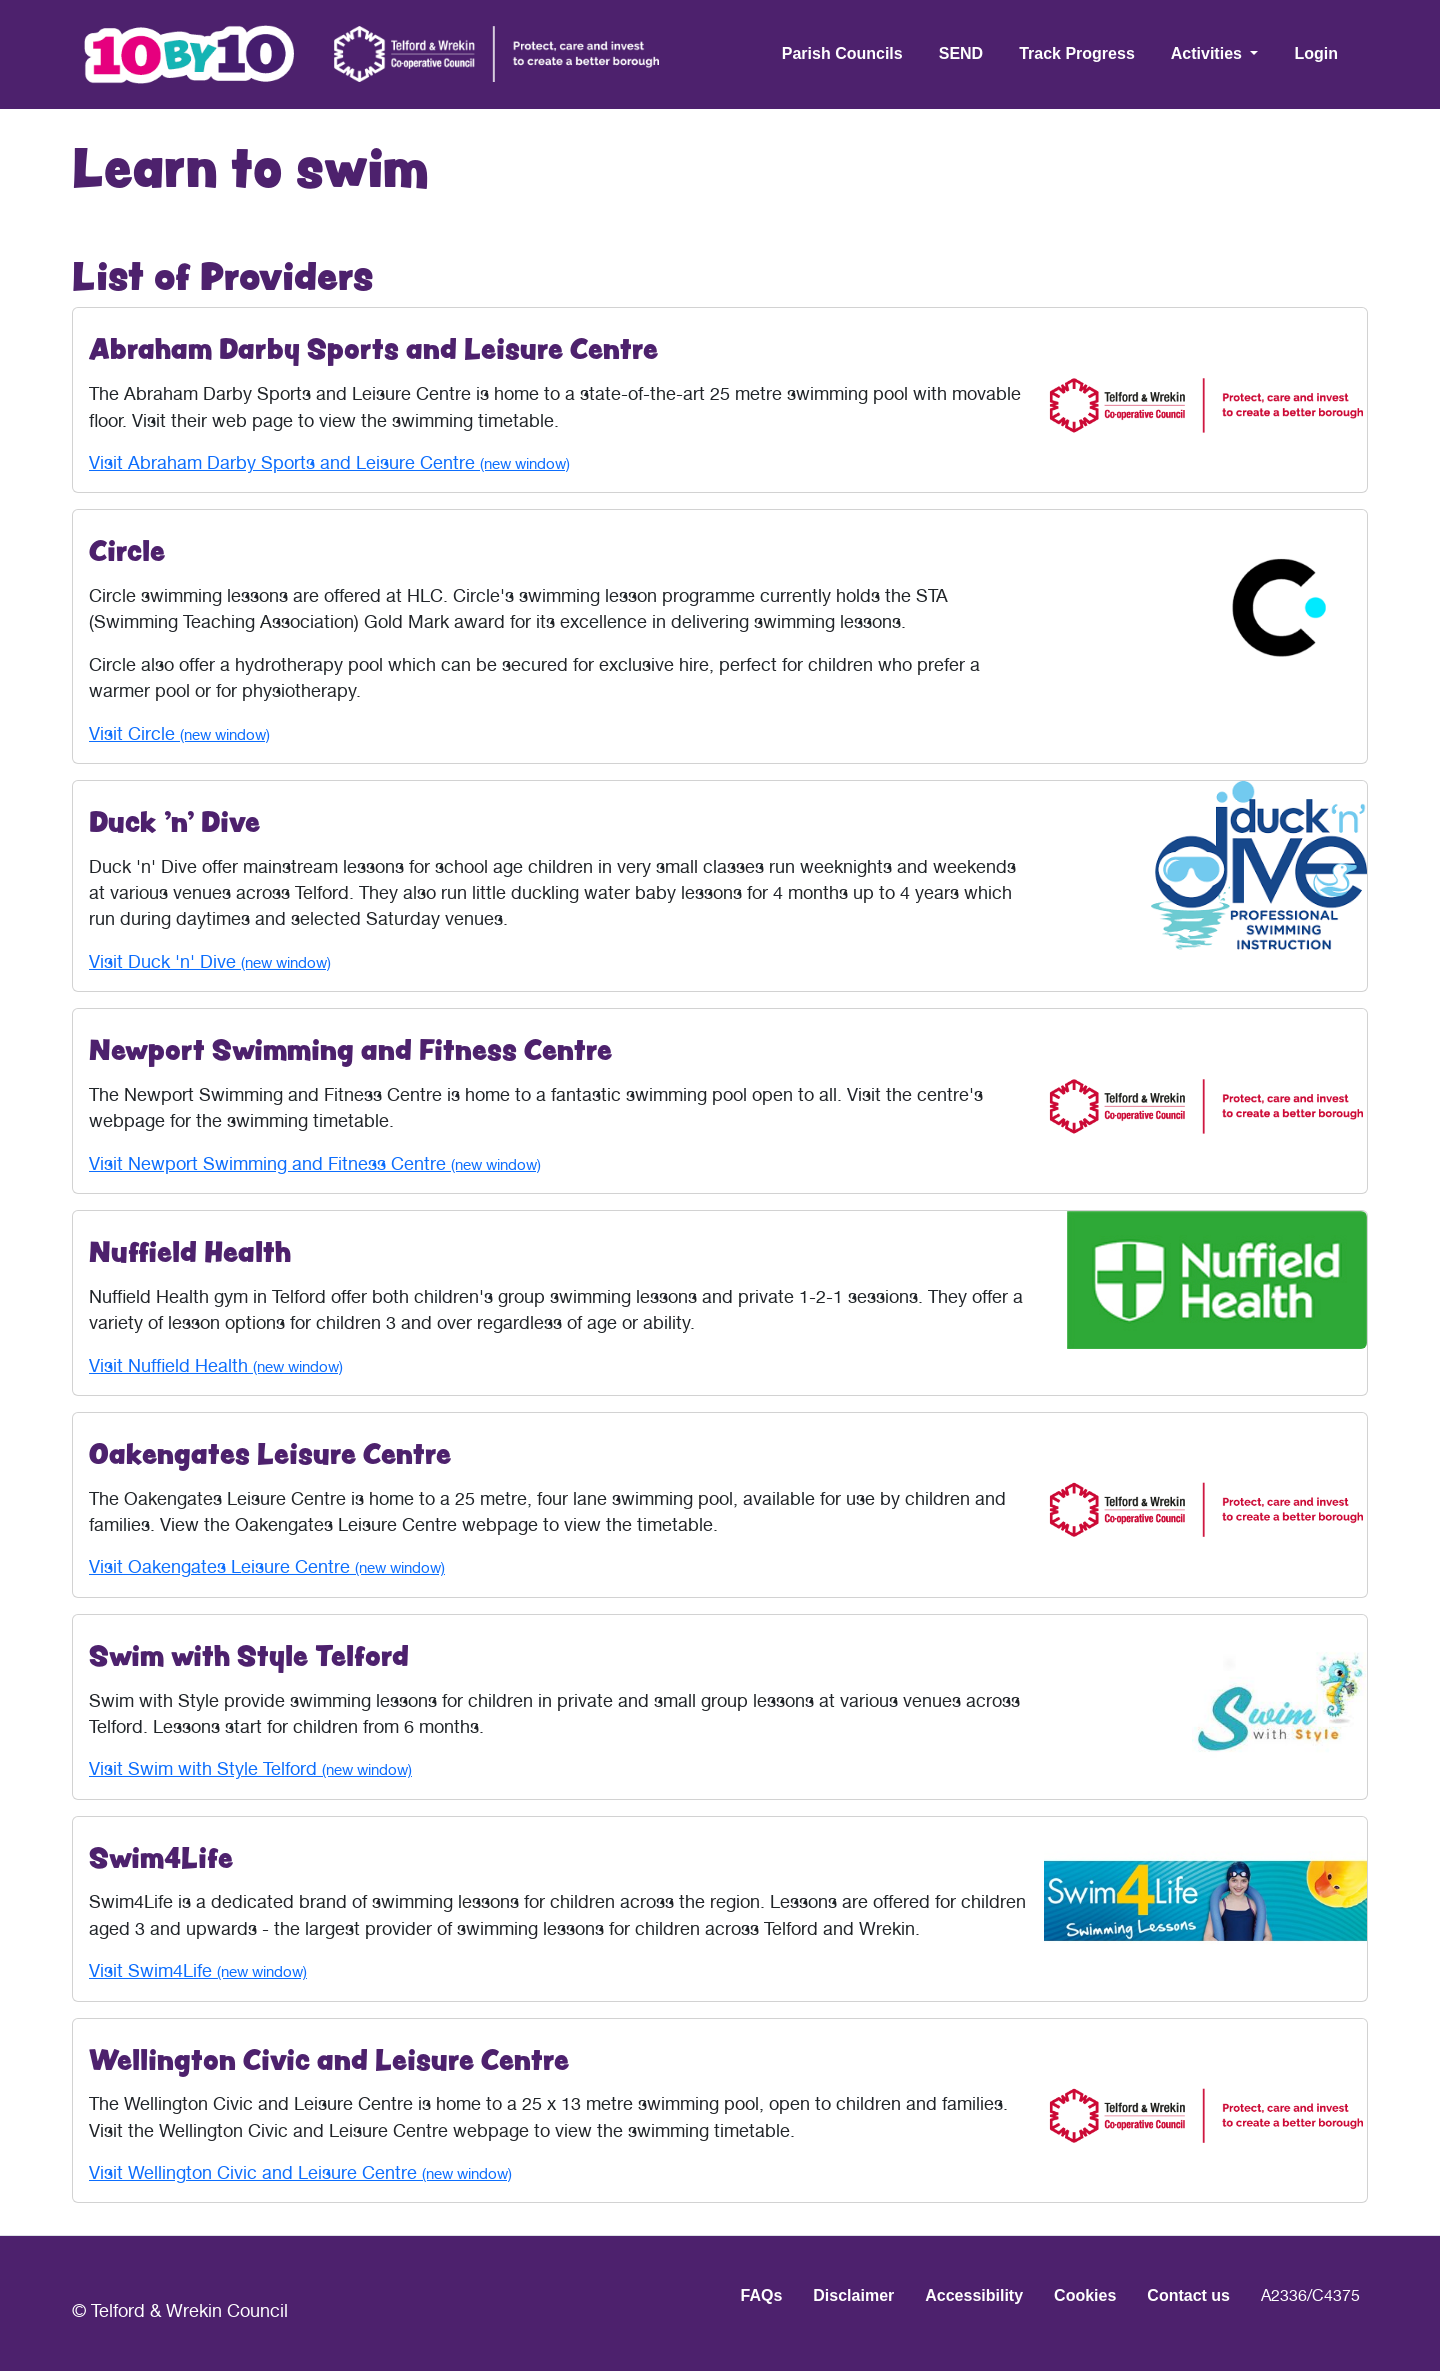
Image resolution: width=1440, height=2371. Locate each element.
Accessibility (974, 2295)
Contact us (1188, 2295)
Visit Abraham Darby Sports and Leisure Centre (329, 462)
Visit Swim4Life (198, 1970)
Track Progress (1077, 53)
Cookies (1085, 2295)
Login (1316, 53)
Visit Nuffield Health (216, 1365)
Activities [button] (1209, 53)
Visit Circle (179, 733)
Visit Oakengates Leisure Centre (267, 1566)
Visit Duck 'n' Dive (210, 961)
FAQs (762, 2295)
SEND (961, 53)
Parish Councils (842, 53)
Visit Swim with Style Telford (250, 1768)
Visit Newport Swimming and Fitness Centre (315, 1163)
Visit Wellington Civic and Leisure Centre (300, 2172)
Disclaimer (853, 2295)
